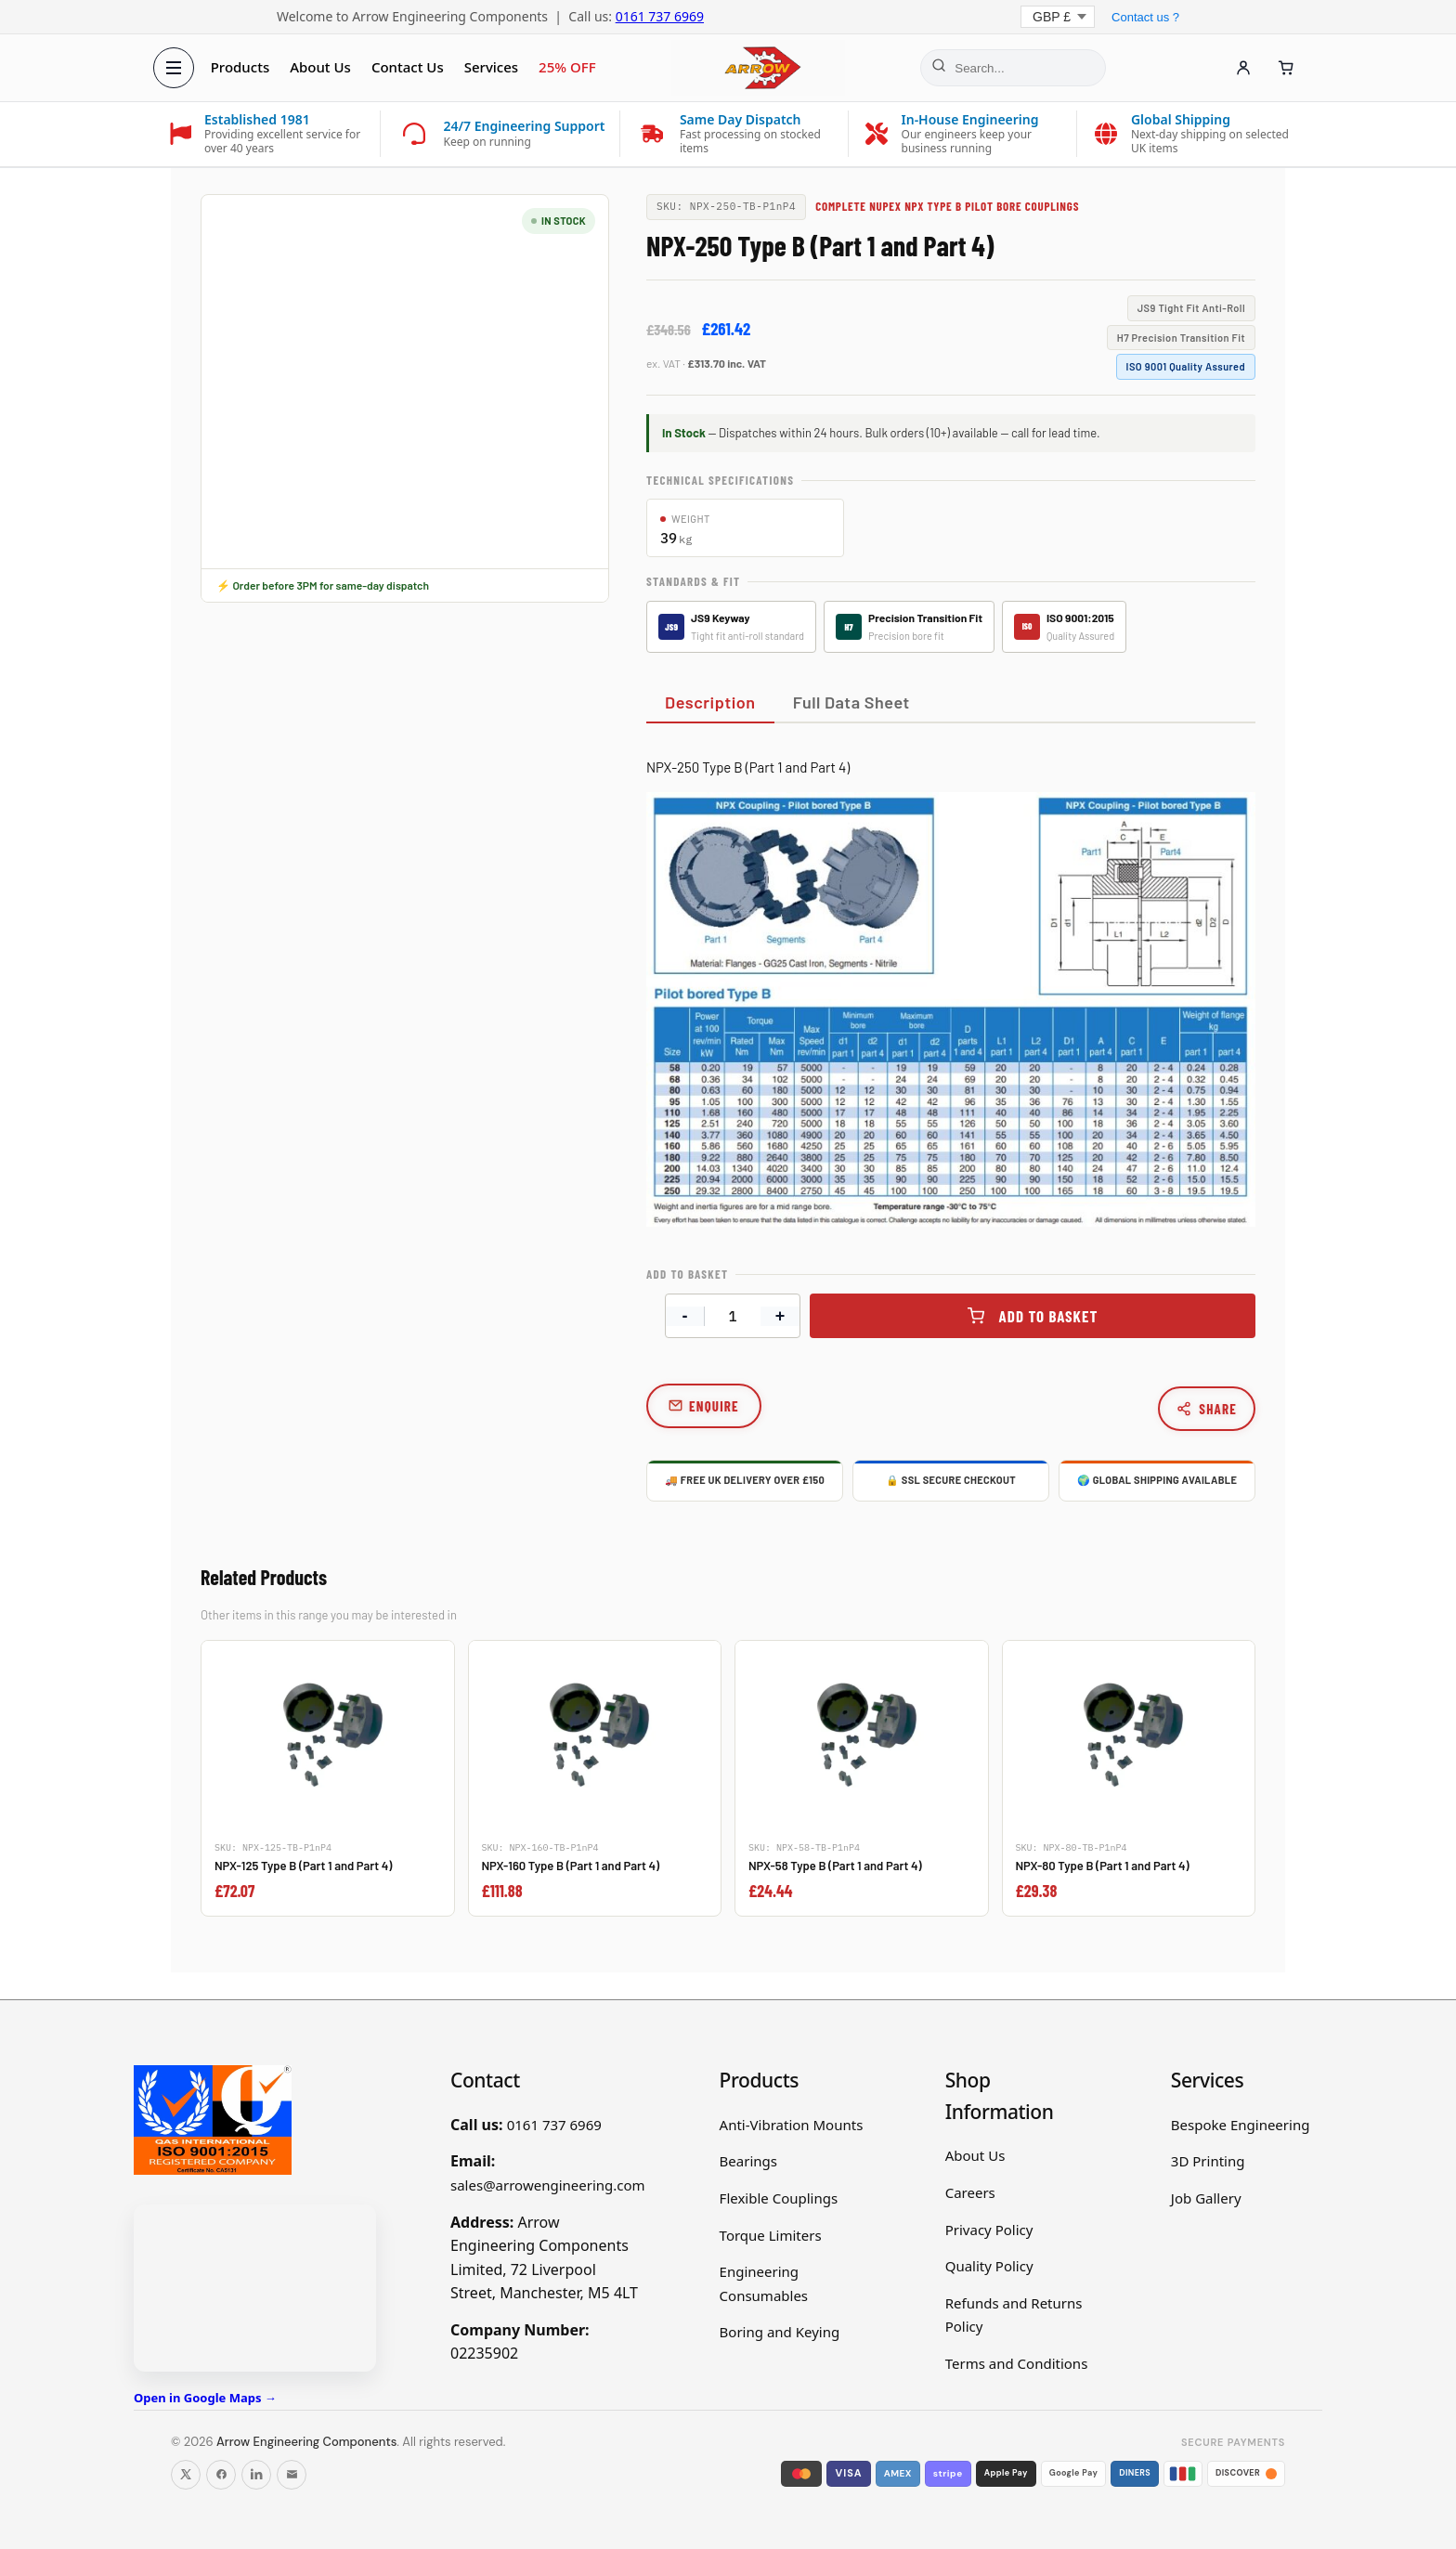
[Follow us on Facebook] (221, 2475)
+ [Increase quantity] (780, 1316)
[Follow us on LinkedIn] (256, 2475)
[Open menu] (176, 67)
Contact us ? (1145, 17)
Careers (970, 2192)
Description (710, 702)
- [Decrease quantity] (685, 1316)
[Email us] (291, 2475)
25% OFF (569, 67)
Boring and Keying (780, 2331)
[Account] (1240, 68)
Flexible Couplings (779, 2198)
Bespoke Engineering (1240, 2124)
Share (1206, 1408)
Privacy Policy (989, 2229)
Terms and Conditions (1016, 2363)
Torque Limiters (771, 2235)
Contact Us (410, 67)
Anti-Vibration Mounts (792, 2124)
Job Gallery (1206, 2198)
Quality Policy (989, 2265)
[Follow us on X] (186, 2475)
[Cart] (1283, 68)
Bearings (748, 2161)
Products (243, 67)
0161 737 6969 (660, 16)
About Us (323, 67)
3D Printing (1208, 2161)
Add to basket (1048, 1316)
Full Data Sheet (851, 702)
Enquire (714, 1406)
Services (494, 67)
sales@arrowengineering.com (547, 2185)
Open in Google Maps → (205, 2397)
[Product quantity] (732, 1316)
